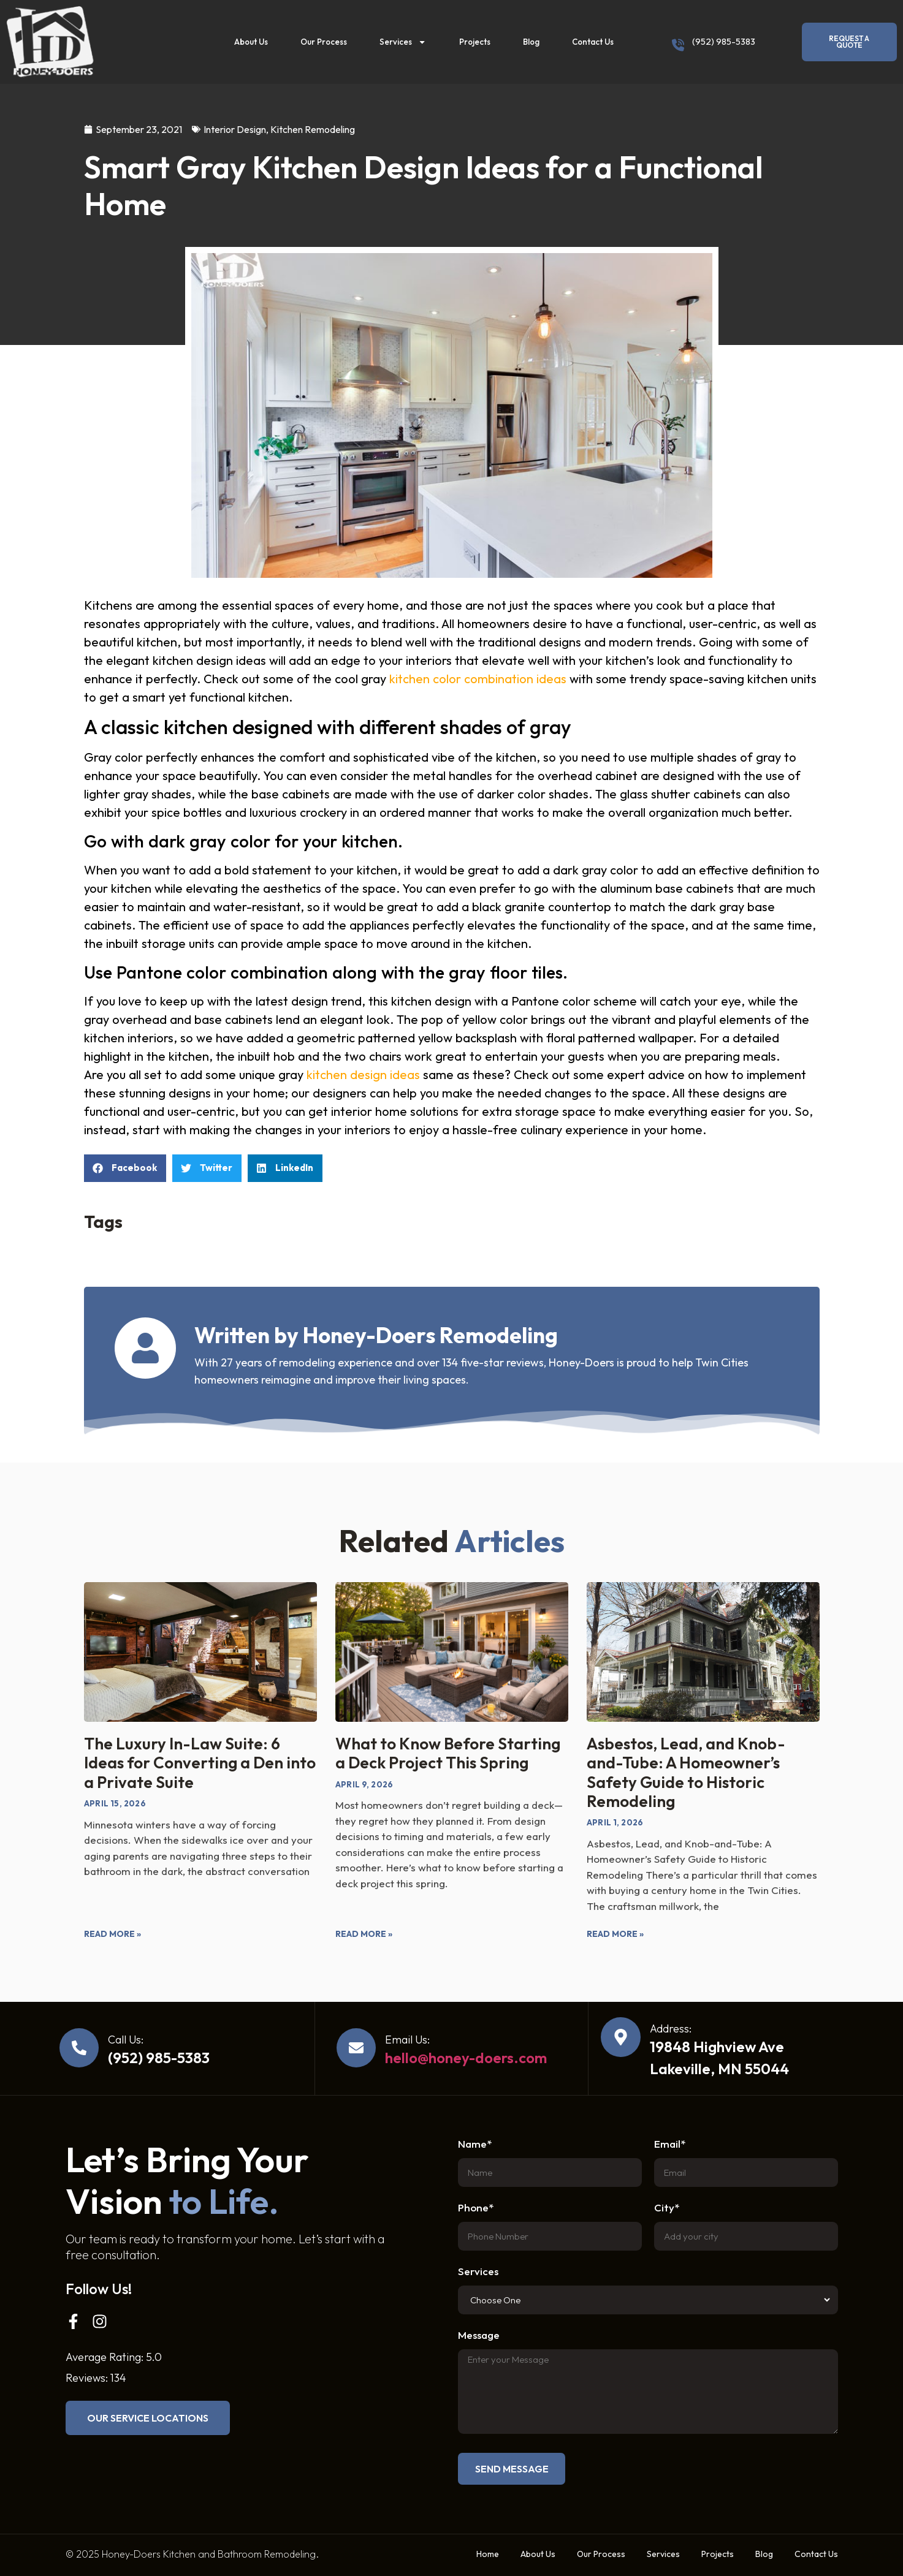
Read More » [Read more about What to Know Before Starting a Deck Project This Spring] (363, 1933)
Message (479, 2335)
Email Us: (407, 2039)
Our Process (323, 42)
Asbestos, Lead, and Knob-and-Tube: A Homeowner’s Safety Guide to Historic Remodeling (686, 1772)
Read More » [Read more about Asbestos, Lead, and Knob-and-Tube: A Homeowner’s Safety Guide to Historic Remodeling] (615, 1933)
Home (487, 2553)
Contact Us (593, 42)
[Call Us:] (79, 2047)
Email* (669, 2144)
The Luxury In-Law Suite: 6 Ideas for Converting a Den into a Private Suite (200, 1762)
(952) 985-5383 (723, 41)
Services (402, 42)
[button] (125, 1168)
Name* (475, 2144)
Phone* (475, 2208)
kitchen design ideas (363, 1074)
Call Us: (125, 2039)
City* (666, 2208)
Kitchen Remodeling (312, 129)
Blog (531, 42)
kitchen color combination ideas (477, 678)
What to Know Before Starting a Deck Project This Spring (447, 1753)
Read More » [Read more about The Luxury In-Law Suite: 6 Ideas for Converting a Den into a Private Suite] (112, 1933)
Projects (474, 42)
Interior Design (235, 129)
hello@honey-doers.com (466, 2057)
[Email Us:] (356, 2047)
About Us (251, 42)
